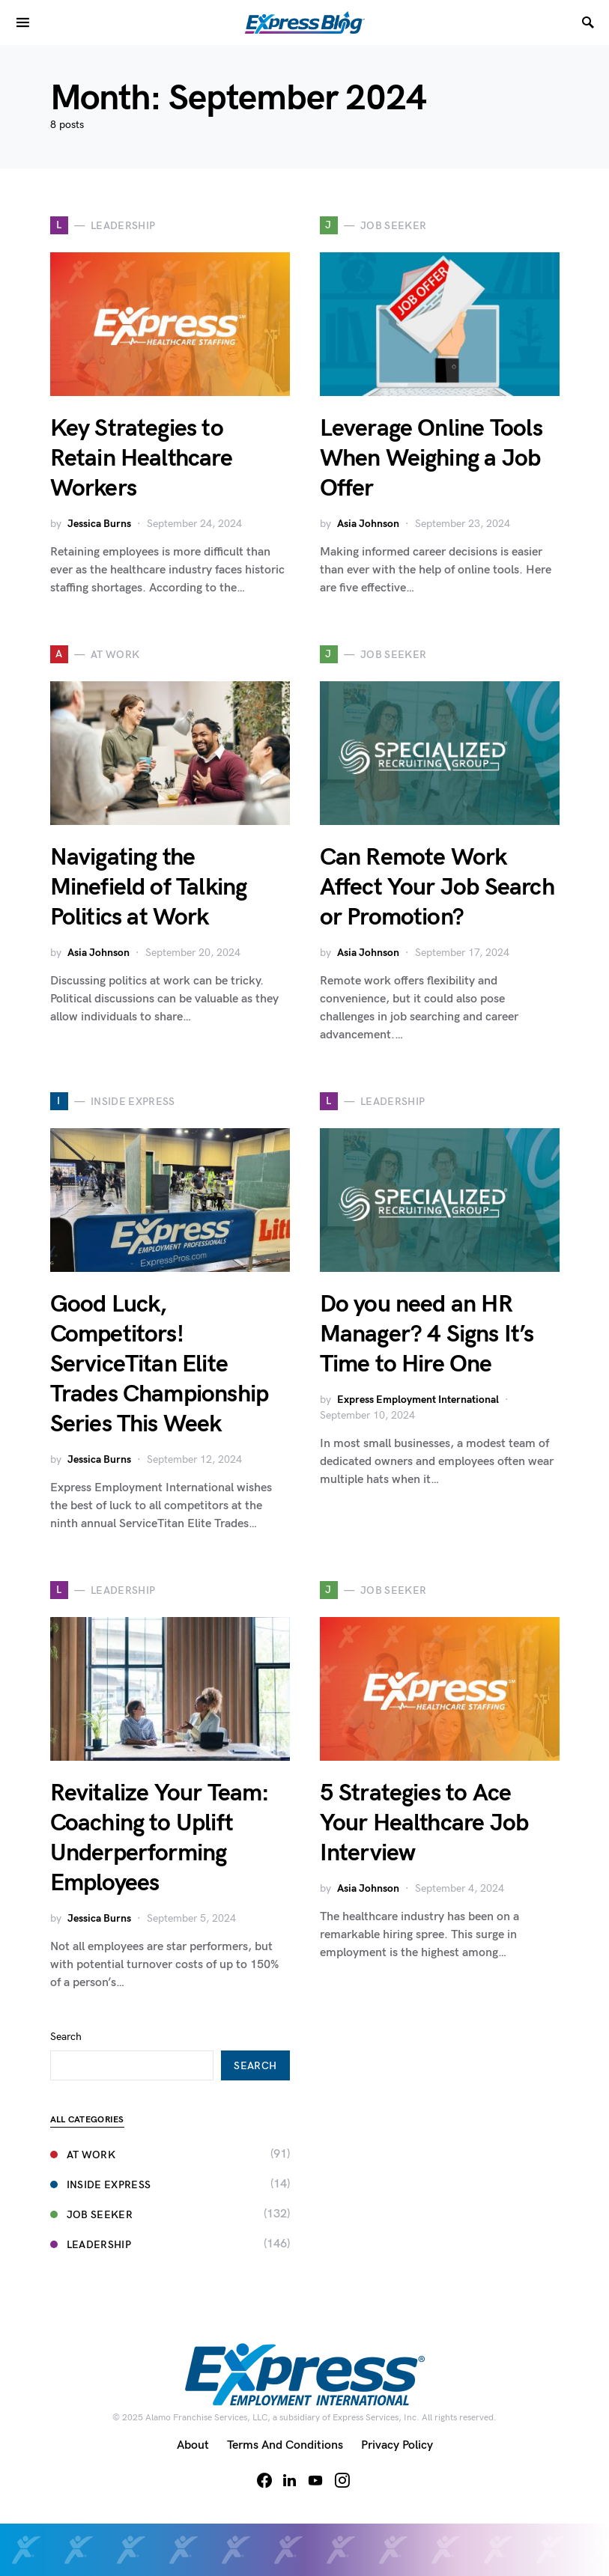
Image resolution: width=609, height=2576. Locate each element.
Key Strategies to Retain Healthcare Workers (141, 458)
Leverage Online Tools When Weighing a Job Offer (431, 458)
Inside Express (100, 2184)
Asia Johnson (368, 523)
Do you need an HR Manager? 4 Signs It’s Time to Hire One (427, 1334)
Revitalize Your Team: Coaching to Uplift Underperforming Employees (160, 1838)
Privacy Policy (397, 2445)
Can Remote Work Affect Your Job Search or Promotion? (437, 887)
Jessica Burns (99, 523)
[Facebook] (264, 2480)
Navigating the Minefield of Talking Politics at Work (148, 887)
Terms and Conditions (285, 2445)
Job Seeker (91, 2214)
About (193, 2445)
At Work (82, 2155)
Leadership (91, 2244)
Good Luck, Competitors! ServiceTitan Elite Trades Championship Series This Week (159, 1364)
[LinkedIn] (289, 2480)
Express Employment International (418, 1399)
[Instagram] (342, 2480)
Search (66, 2036)
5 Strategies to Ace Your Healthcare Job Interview (424, 1823)
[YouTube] (315, 2480)
